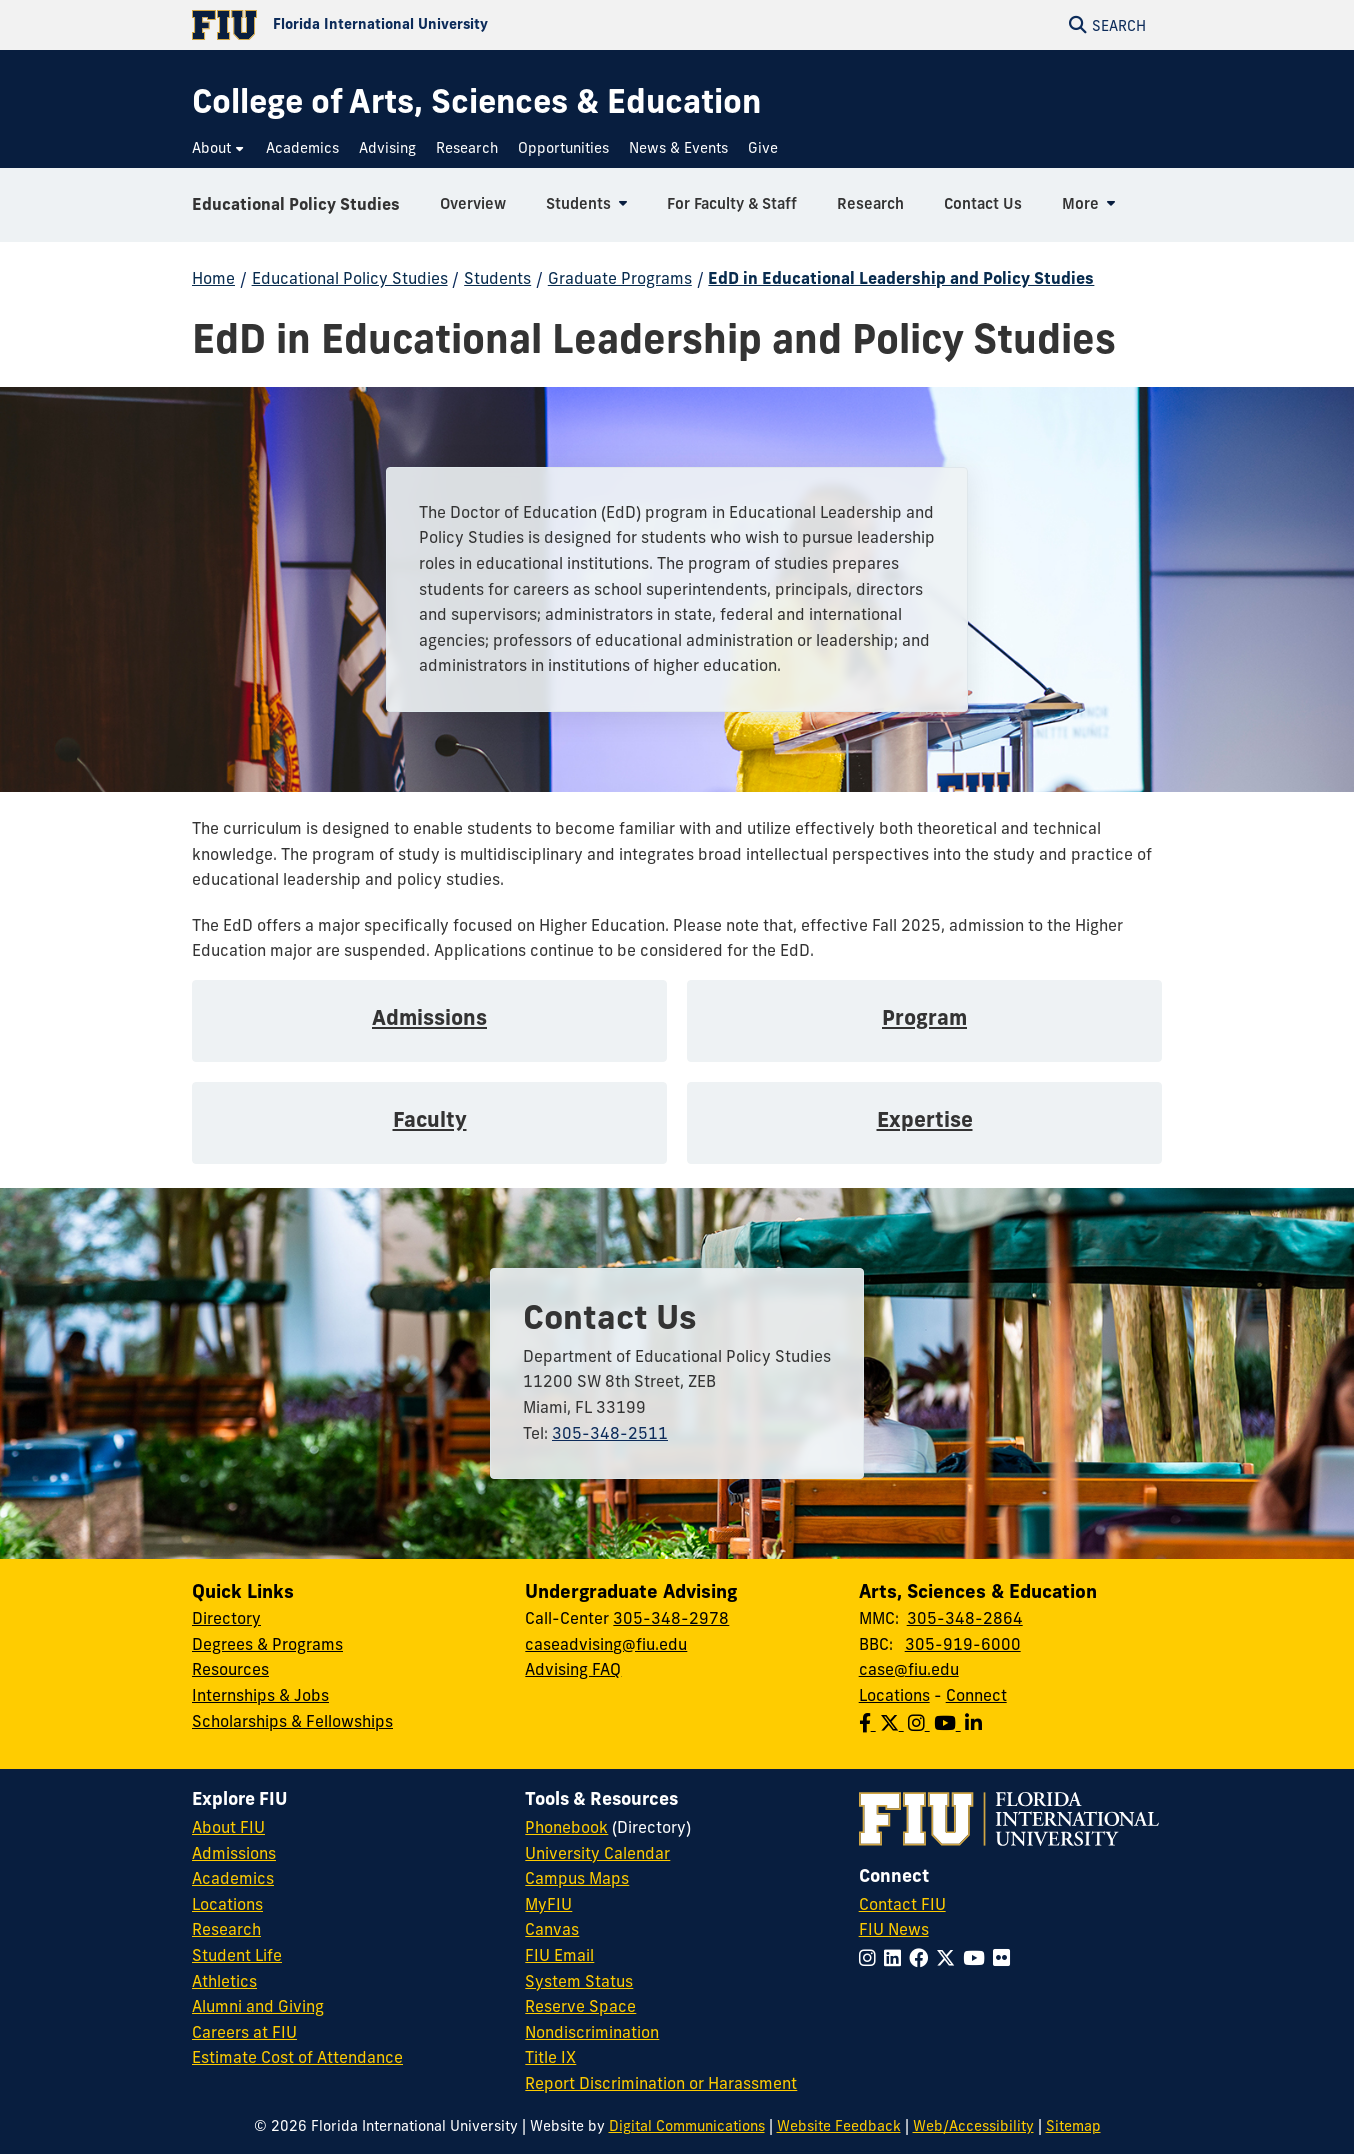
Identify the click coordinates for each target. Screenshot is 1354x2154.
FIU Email (559, 1955)
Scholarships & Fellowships (292, 1721)
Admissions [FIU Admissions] (234, 1853)
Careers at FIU (244, 2032)
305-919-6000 (963, 1644)
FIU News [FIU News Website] (894, 1929)
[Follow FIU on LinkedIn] (896, 1958)
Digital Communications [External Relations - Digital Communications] (687, 2126)
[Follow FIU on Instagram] (871, 1958)
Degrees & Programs (267, 1644)
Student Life (237, 1955)
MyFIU (548, 1904)
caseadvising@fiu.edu (606, 1644)
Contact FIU (902, 1904)
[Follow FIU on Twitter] (949, 1958)
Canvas (552, 1929)
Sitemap (1073, 2126)
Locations (894, 1695)
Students (497, 278)
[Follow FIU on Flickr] (1005, 1958)
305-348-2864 (965, 1618)
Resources (230, 1669)
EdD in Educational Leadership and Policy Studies (901, 278)
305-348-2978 (671, 1618)
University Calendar (597, 1853)
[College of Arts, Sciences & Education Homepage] (476, 101)
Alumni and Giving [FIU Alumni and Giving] (258, 2006)
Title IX (550, 2057)
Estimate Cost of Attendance (297, 2057)
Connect (976, 1695)
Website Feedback (839, 2126)
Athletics (224, 1981)
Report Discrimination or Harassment (661, 2083)
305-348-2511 (610, 1433)
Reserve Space (580, 2006)
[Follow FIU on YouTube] (978, 1958)
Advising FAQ (573, 1669)
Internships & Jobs (260, 1695)
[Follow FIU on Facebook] (922, 1958)
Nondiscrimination (592, 2032)
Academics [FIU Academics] (233, 1878)
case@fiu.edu (909, 1669)
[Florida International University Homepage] (434, 25)
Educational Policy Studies (296, 204)
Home (213, 278)
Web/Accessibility (973, 2126)
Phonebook (566, 1827)
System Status (579, 1981)
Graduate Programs (620, 278)
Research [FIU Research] (226, 1929)
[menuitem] (219, 148)
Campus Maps (577, 1878)
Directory (226, 1618)
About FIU (228, 1827)
